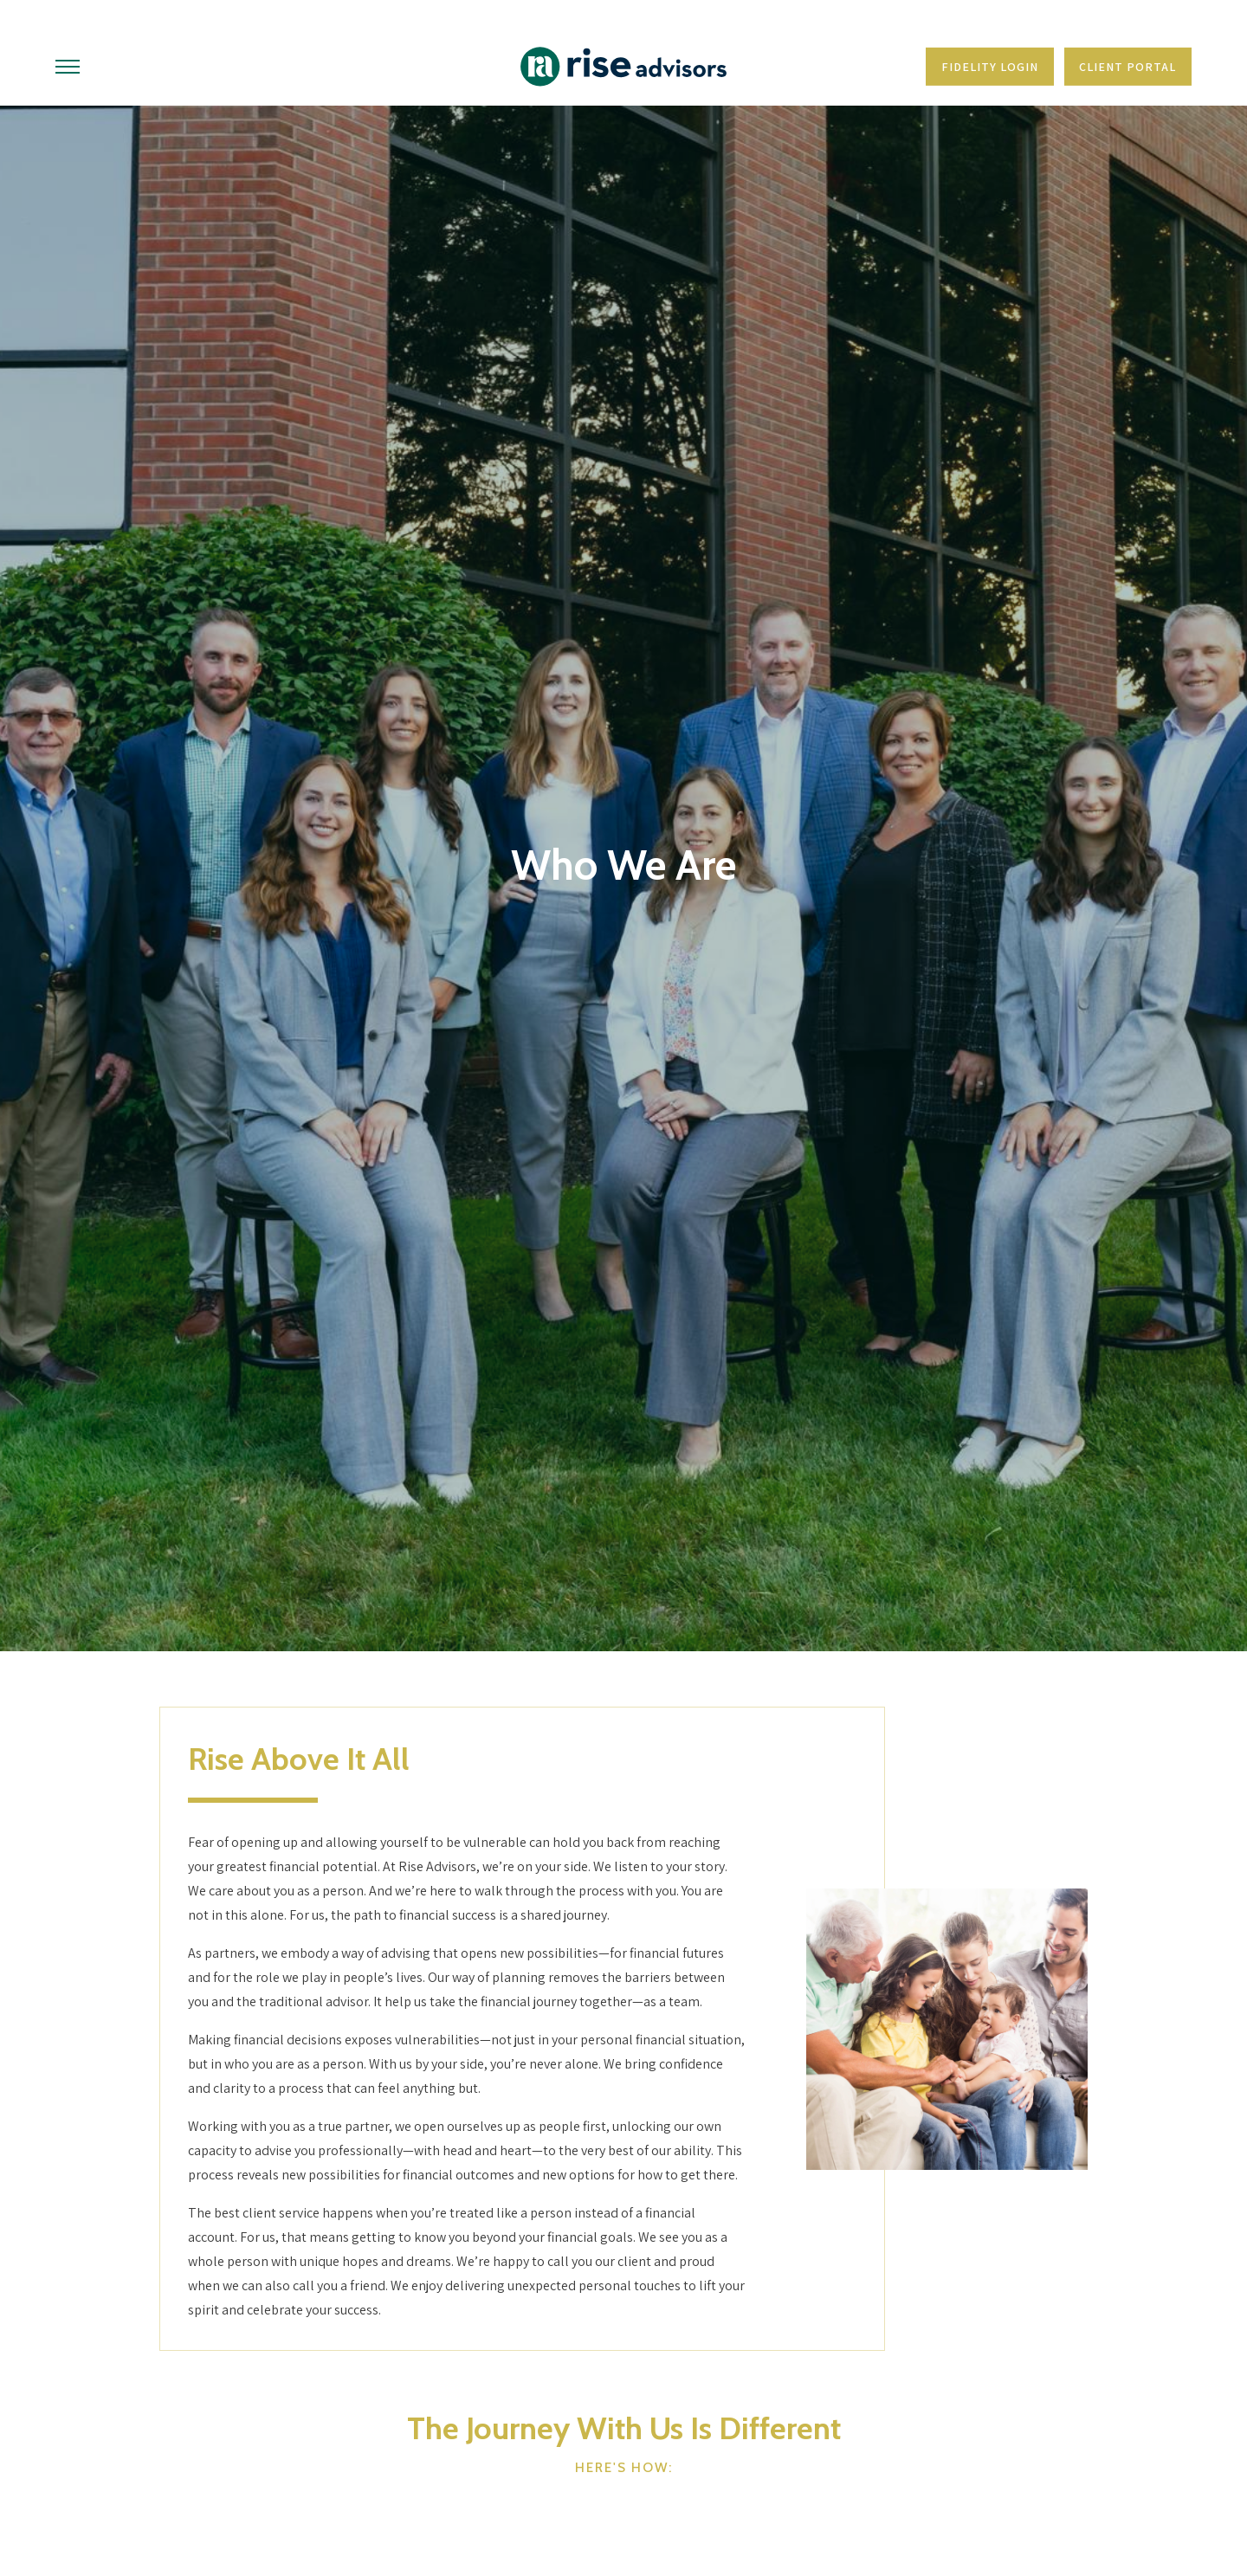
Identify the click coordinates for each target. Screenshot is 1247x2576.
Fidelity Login (989, 66)
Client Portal (1127, 66)
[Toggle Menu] (67, 66)
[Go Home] (623, 67)
